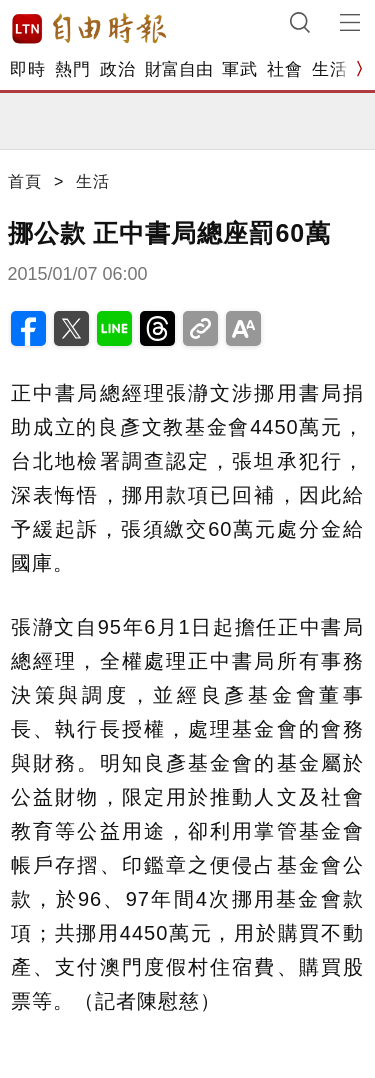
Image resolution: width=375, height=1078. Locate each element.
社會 (284, 69)
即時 (27, 69)
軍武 (239, 69)
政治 (117, 69)
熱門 (72, 69)
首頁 (25, 181)
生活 (329, 69)
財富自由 (178, 69)
